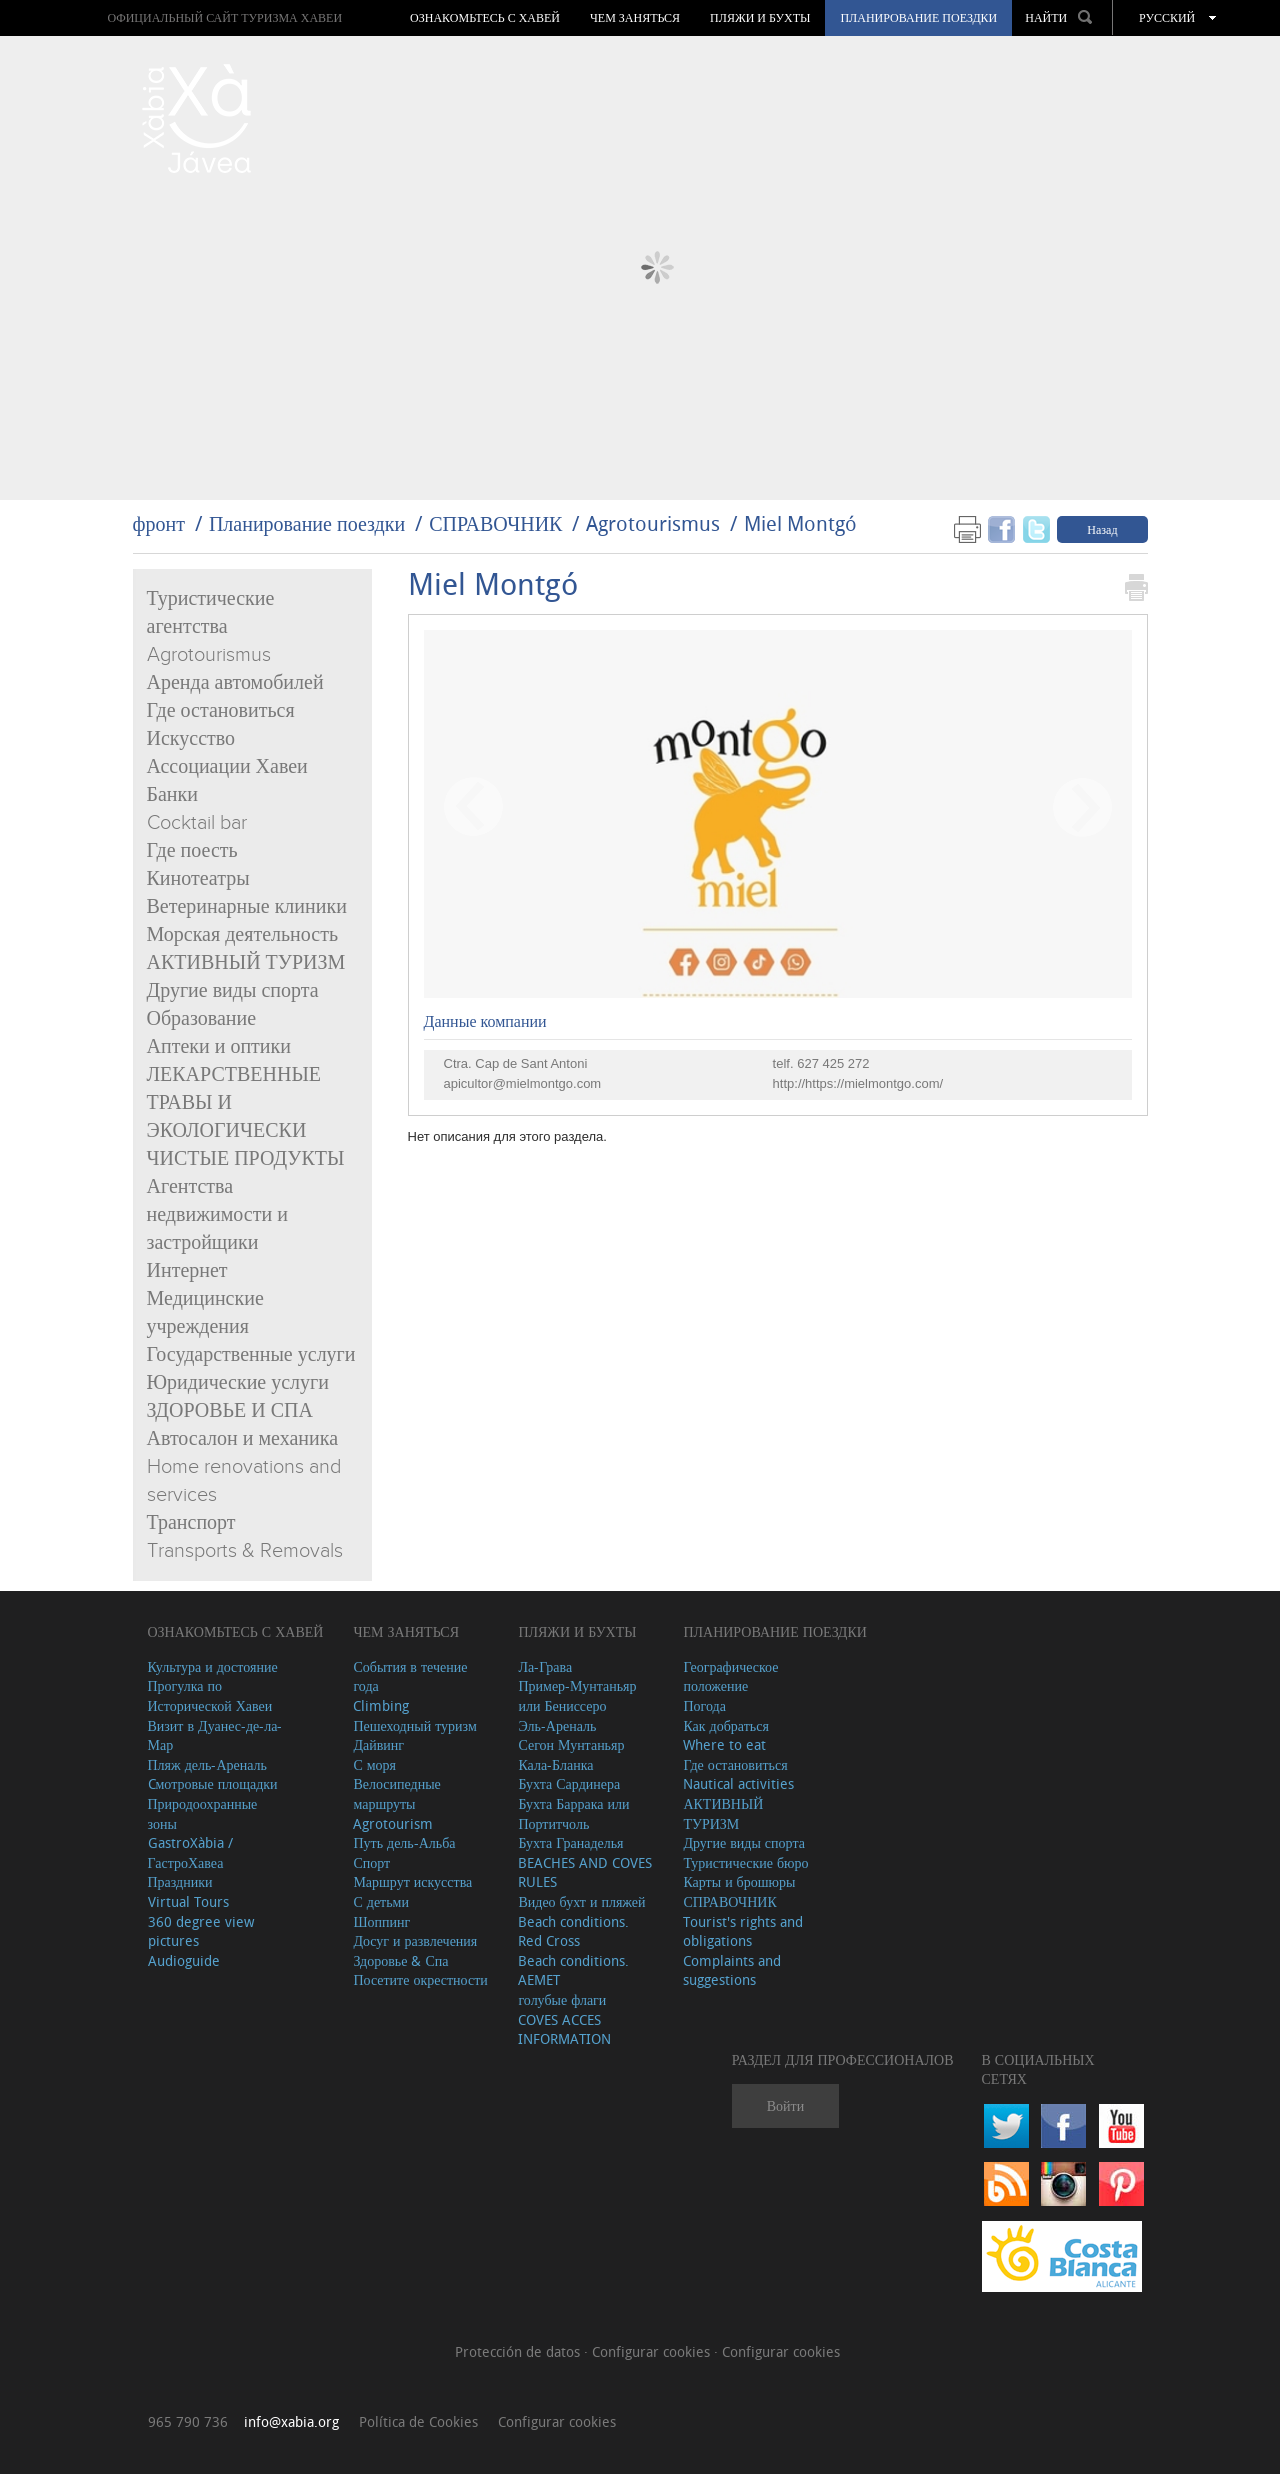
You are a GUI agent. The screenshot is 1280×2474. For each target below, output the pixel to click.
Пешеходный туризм (414, 1725)
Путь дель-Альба (404, 1842)
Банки (172, 795)
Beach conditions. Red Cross (573, 1931)
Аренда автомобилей (235, 683)
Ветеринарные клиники (247, 907)
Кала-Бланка (555, 1764)
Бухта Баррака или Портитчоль (573, 1813)
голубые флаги (562, 1999)
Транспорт (191, 1523)
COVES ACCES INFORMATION (564, 2029)
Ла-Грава (545, 1666)
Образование (202, 1019)
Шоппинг (381, 1921)
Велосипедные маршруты (396, 1793)
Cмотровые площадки (213, 1783)
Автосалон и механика (243, 1439)
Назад (1102, 529)
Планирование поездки (918, 18)
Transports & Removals (245, 1551)
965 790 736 (188, 2421)
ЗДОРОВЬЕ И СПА (230, 1411)
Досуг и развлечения (415, 1940)
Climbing (381, 1705)
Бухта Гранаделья (570, 1842)
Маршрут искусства (412, 1881)
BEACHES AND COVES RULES (585, 1872)
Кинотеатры (198, 879)
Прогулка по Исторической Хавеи (210, 1695)
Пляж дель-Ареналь (207, 1764)
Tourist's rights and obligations (743, 1931)
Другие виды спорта (233, 991)
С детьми (381, 1901)
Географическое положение (730, 1676)
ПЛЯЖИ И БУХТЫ (760, 18)
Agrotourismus (653, 523)
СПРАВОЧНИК (495, 523)
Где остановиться (221, 711)
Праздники (180, 1881)
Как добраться (725, 1725)
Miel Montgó (800, 523)
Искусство (191, 739)
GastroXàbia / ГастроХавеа (190, 1852)
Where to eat (724, 1744)
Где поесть (192, 851)
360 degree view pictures (201, 1931)
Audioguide (184, 1960)
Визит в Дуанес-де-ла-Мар (215, 1735)
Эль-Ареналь (557, 1725)
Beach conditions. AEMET (573, 1970)
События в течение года (410, 1676)
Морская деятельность (243, 935)
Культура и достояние (213, 1666)
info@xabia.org (291, 2421)
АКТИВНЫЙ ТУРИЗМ (246, 963)
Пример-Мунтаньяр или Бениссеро (577, 1695)
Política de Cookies (418, 2421)
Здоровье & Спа (400, 1960)
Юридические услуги (238, 1383)
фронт (159, 523)
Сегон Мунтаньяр (571, 1744)
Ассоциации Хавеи (227, 767)
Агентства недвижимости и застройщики (217, 1215)
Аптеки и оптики (219, 1047)
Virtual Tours (188, 1901)
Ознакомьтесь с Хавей (485, 18)
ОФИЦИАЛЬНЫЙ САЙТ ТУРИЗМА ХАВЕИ (224, 17)
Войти (785, 2105)
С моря (374, 1764)
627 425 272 (833, 1063)
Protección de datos (519, 2351)
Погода (704, 1705)
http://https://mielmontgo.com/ (858, 1083)
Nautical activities (738, 1783)
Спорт (371, 1862)
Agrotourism (393, 1823)
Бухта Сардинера (569, 1783)
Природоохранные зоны (203, 1813)
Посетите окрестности (420, 1979)
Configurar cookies (653, 2351)
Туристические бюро (745, 1862)
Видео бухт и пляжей (581, 1901)
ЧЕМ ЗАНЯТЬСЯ (635, 18)
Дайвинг (378, 1744)
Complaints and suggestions (732, 1970)
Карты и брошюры (739, 1881)
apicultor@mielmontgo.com (523, 1083)
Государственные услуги (251, 1355)
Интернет (187, 1271)
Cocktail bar (197, 823)
